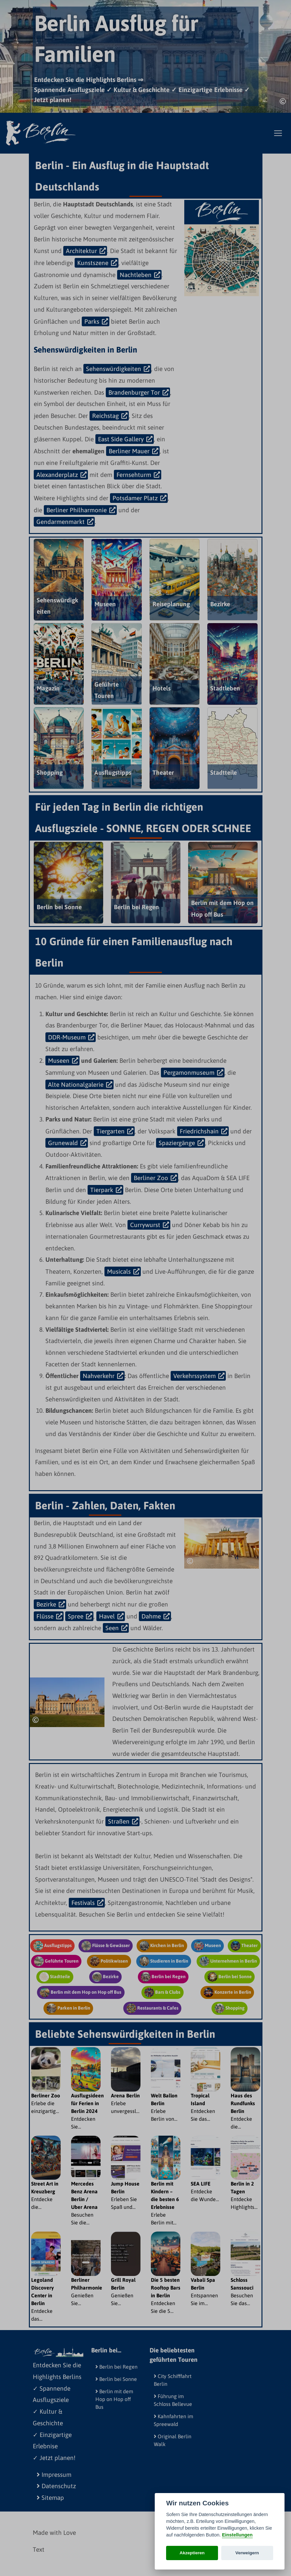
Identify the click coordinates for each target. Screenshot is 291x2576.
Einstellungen (237, 2534)
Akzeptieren (192, 2552)
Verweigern (247, 2552)
